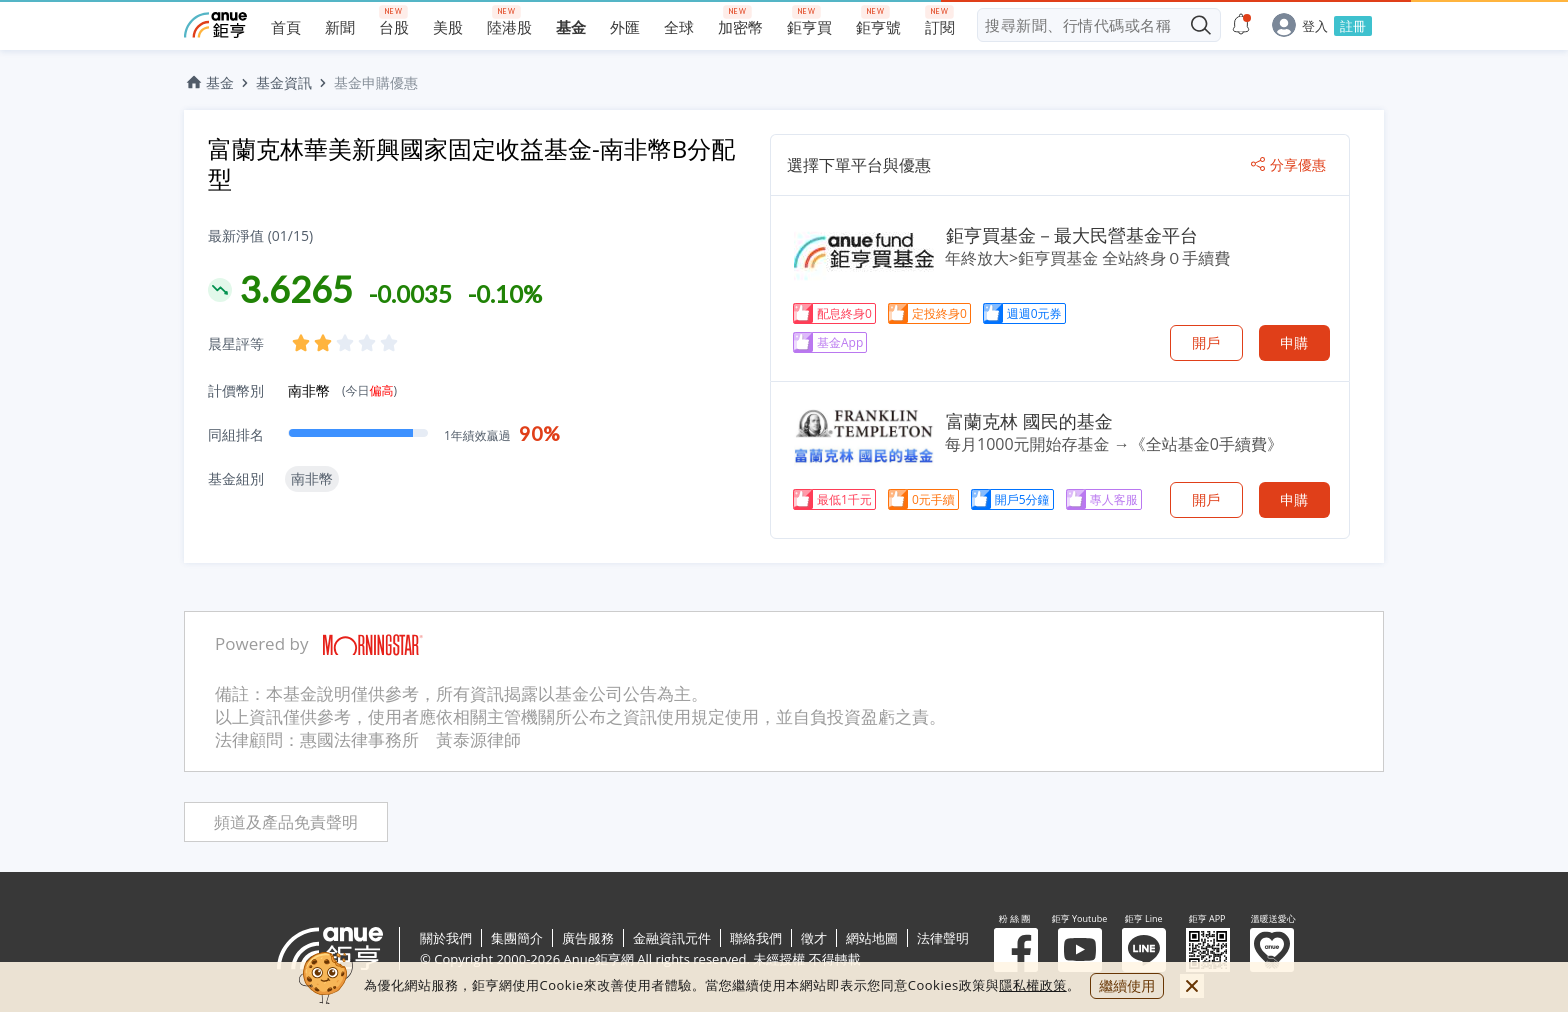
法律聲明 (943, 938)
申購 (1294, 342)
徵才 (814, 938)
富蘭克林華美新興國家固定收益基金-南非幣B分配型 (471, 163)
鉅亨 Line (1144, 950)
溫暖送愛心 (1272, 950)
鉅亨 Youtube (1080, 950)
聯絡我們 (756, 938)
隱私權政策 (1033, 985)
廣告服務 (588, 938)
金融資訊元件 (672, 938)
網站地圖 (872, 938)
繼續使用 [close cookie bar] (1127, 985)
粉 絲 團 (1016, 950)
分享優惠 (1288, 165)
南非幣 (342, 390)
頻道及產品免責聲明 (286, 822)
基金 (209, 82)
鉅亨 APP (1208, 950)
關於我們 (446, 938)
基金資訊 (284, 82)
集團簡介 (517, 938)
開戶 (1206, 342)
